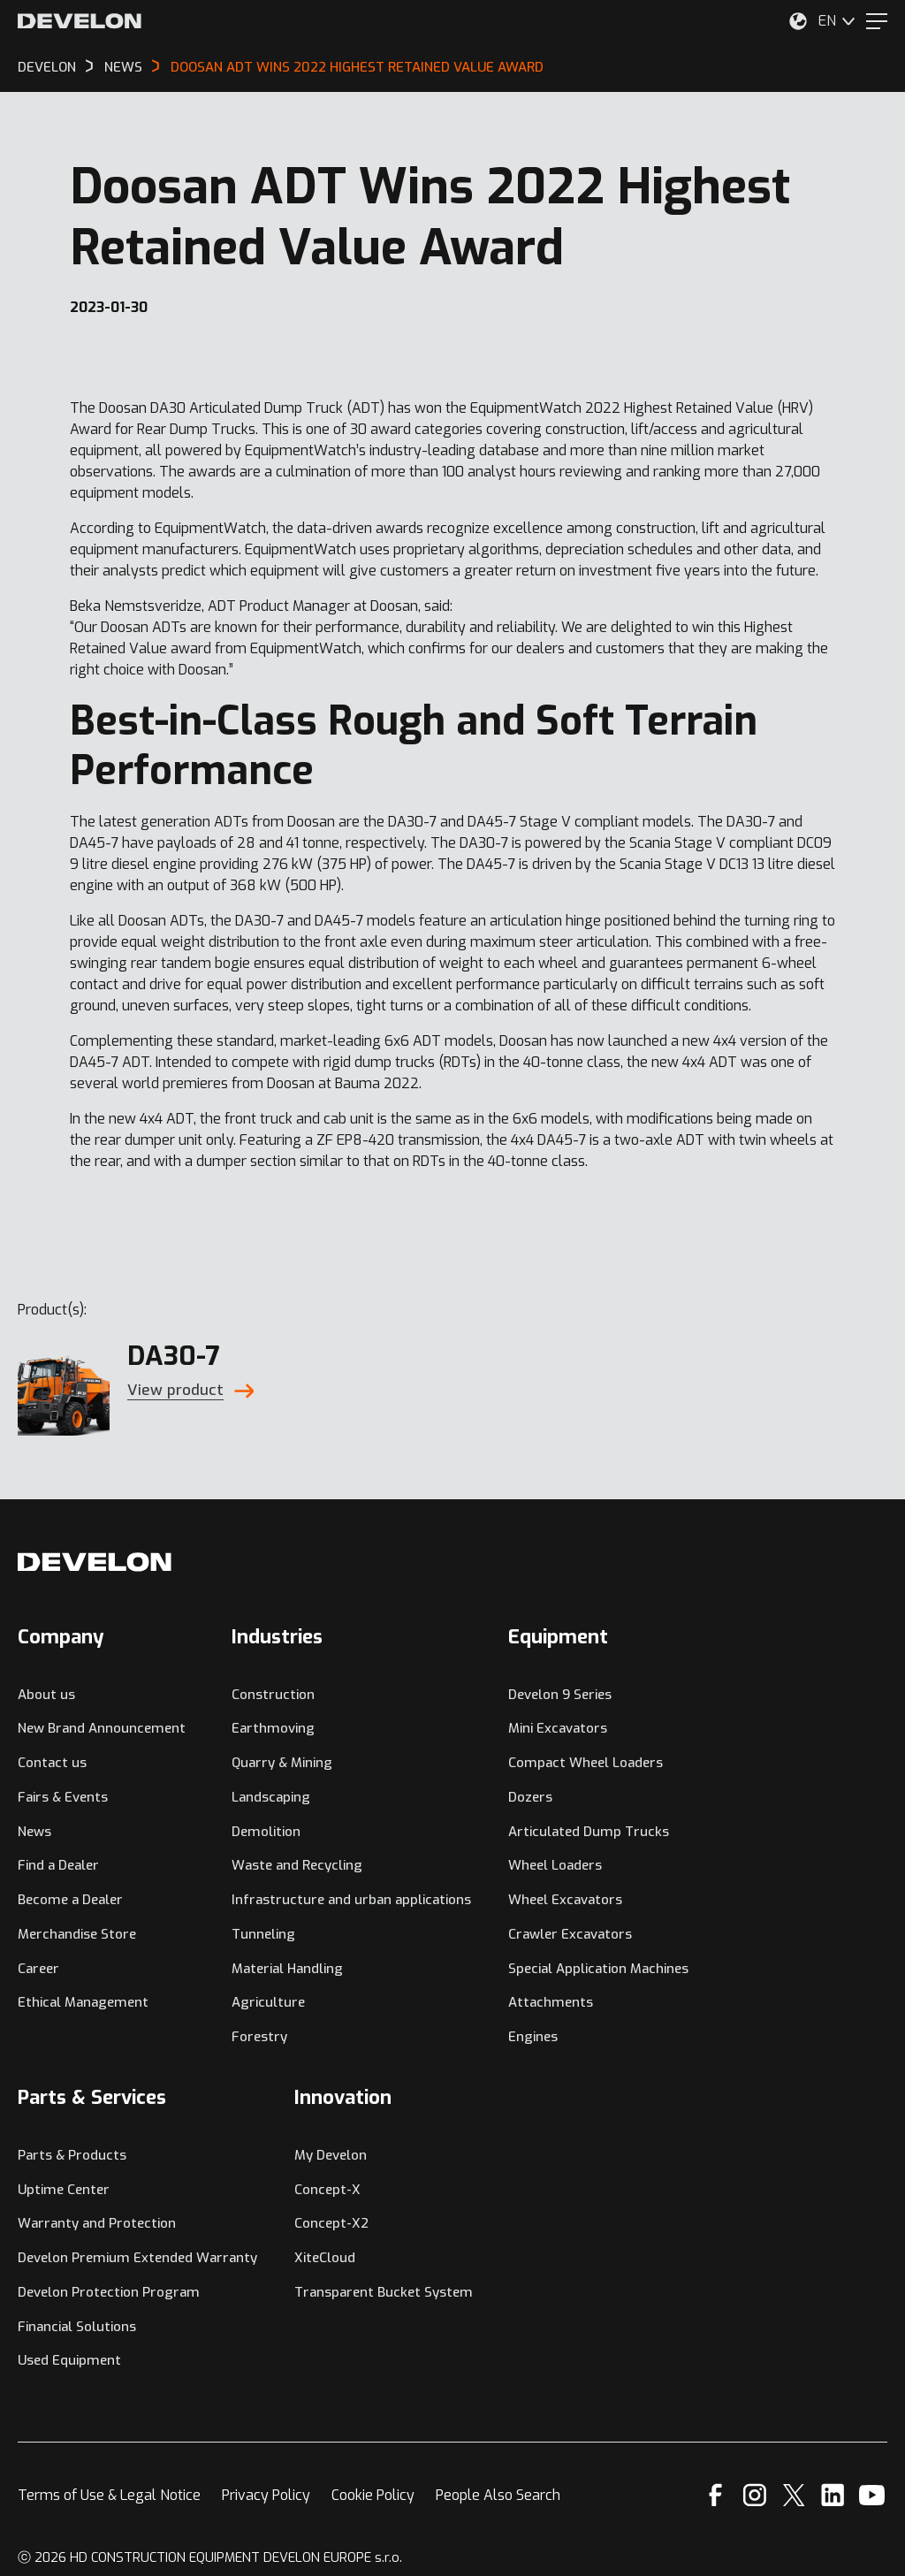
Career (38, 1969)
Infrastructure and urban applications (351, 1900)
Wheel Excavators (565, 1900)
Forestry (259, 2037)
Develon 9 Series (560, 1694)
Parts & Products (72, 2155)
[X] (794, 2495)
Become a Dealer (70, 1900)
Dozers (530, 1797)
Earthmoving (273, 1728)
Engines (533, 2037)
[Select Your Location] (798, 21)
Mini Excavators (557, 1728)
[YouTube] (871, 2495)
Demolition (266, 1832)
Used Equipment (69, 2360)
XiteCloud (324, 2258)
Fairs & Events (63, 1797)
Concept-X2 (331, 2223)
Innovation (343, 2097)
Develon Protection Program (109, 2292)
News (34, 1832)
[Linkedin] (833, 2495)
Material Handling (287, 1969)
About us (46, 1694)
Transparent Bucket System (383, 2292)
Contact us (52, 1763)
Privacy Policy (266, 2495)
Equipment (558, 1637)
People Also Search (498, 2495)
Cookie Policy (372, 2495)
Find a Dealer (58, 1865)
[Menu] (876, 21)
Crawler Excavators (570, 1934)
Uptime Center (64, 2190)
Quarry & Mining (282, 1763)
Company (61, 1637)
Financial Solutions (77, 2327)
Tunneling (263, 1934)
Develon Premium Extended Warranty (137, 2258)
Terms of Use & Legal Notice (109, 2495)
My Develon (330, 2155)
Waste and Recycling (297, 1865)
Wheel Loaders (555, 1865)
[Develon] (79, 21)
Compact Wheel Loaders (585, 1763)
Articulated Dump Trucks (588, 1832)
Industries (277, 1637)
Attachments (550, 2002)
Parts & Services (92, 2097)
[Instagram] (755, 2495)
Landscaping (271, 1797)
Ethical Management (83, 2002)
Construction (273, 1694)
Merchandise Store (77, 1934)
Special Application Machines (598, 1969)
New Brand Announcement (102, 1728)
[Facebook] (715, 2495)
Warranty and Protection (97, 2223)
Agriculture (268, 2002)
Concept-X (327, 2190)
